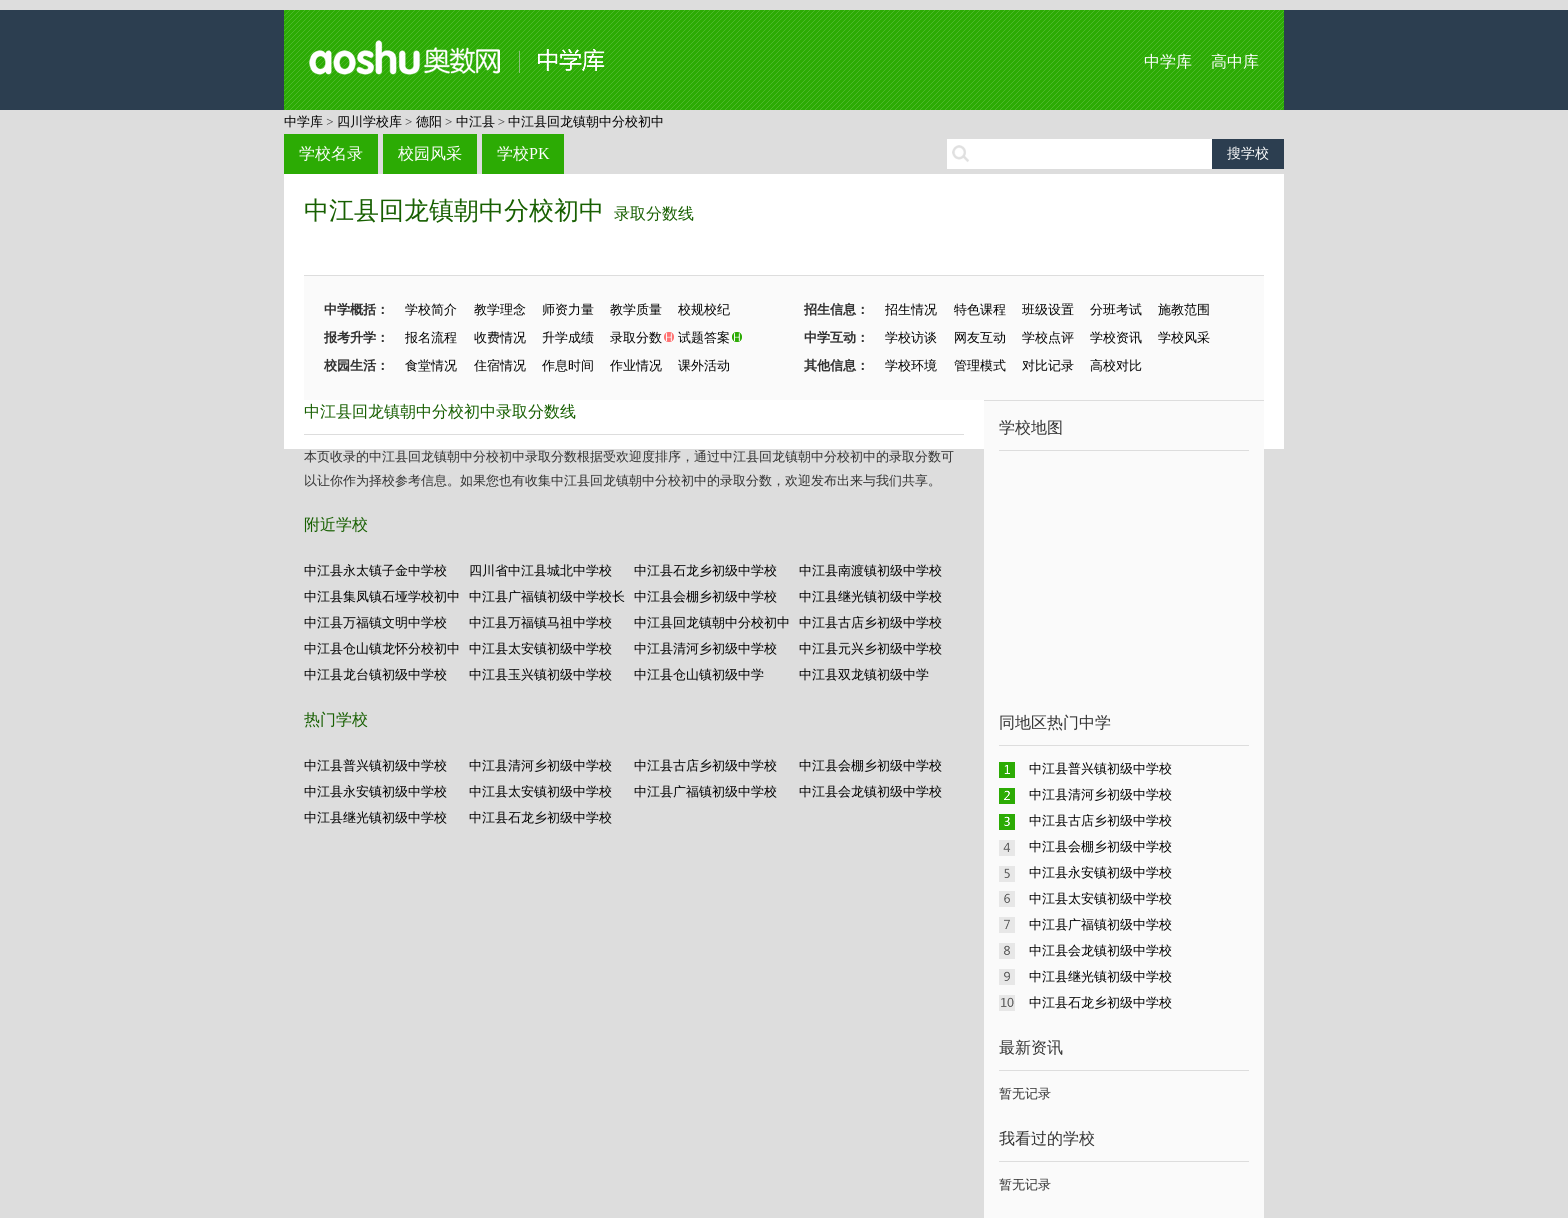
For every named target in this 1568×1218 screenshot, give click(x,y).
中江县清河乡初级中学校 (705, 648)
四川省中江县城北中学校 (540, 570)
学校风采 (1184, 337)
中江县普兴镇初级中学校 (375, 765)
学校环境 (911, 365)
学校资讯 (1116, 337)
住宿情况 (500, 365)
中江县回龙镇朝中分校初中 (586, 121)
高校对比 (1116, 365)
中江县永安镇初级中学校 (375, 791)
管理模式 (980, 365)
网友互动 (980, 337)
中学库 (1168, 61)
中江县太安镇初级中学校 (540, 648)
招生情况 (911, 309)
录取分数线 (654, 213)
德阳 (429, 121)
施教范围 (1184, 309)
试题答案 (704, 337)
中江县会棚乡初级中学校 (705, 596)
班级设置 (1048, 309)
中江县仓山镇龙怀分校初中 (382, 648)
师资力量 (568, 309)
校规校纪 (704, 309)
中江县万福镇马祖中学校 (540, 622)
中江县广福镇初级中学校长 (547, 596)
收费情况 (500, 337)
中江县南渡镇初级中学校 (870, 570)
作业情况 (636, 365)
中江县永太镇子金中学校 (375, 570)
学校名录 (331, 153)
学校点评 (1048, 337)
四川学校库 (369, 121)
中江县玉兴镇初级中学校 (540, 674)
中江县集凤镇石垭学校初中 (382, 596)
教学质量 (636, 309)
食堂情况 (431, 365)
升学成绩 (568, 337)
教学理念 (500, 309)
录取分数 (636, 337)
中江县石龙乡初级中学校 (705, 570)
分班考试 (1116, 309)
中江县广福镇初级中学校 (705, 791)
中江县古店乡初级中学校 (870, 622)
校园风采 (430, 153)
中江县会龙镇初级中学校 (870, 791)
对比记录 (1048, 365)
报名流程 (431, 337)
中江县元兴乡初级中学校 (870, 648)
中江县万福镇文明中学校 (375, 622)
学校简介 (431, 309)
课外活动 (704, 365)
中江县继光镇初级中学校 (870, 596)
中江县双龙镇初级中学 (864, 674)
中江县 (475, 121)
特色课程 (980, 309)
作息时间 (568, 365)
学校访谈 (911, 337)
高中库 (1235, 61)
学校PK (523, 153)
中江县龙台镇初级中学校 (375, 674)
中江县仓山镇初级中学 (699, 674)
